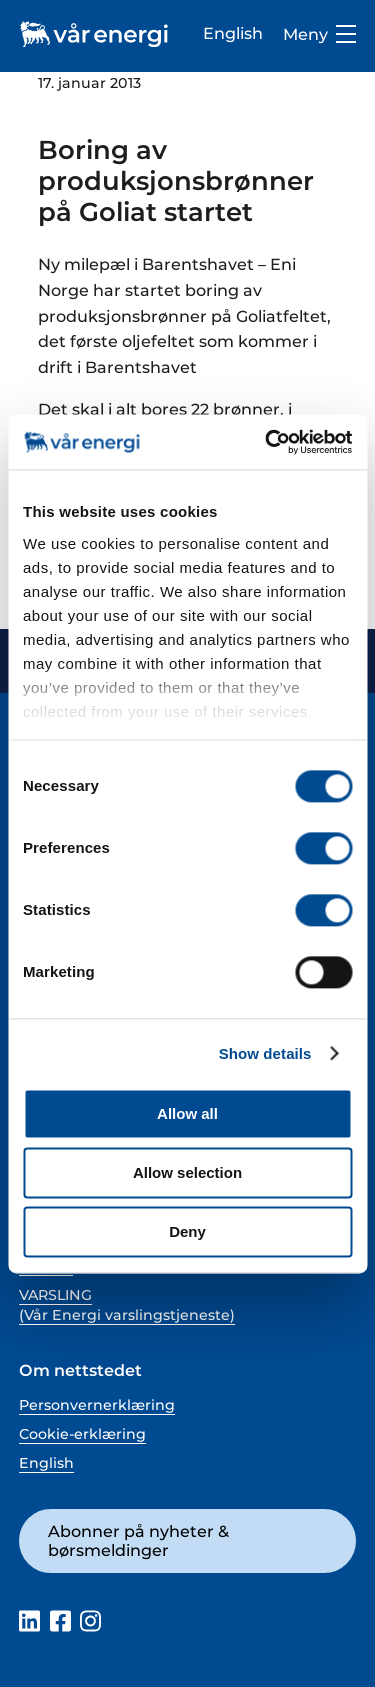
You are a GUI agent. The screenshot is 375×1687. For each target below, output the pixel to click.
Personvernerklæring (97, 1405)
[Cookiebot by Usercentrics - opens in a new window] (267, 442)
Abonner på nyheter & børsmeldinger (138, 1540)
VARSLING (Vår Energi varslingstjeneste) (127, 1305)
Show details (265, 1053)
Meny (319, 34)
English (233, 33)
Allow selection (187, 1172)
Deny (187, 1231)
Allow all (187, 1113)
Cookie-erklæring (82, 1434)
